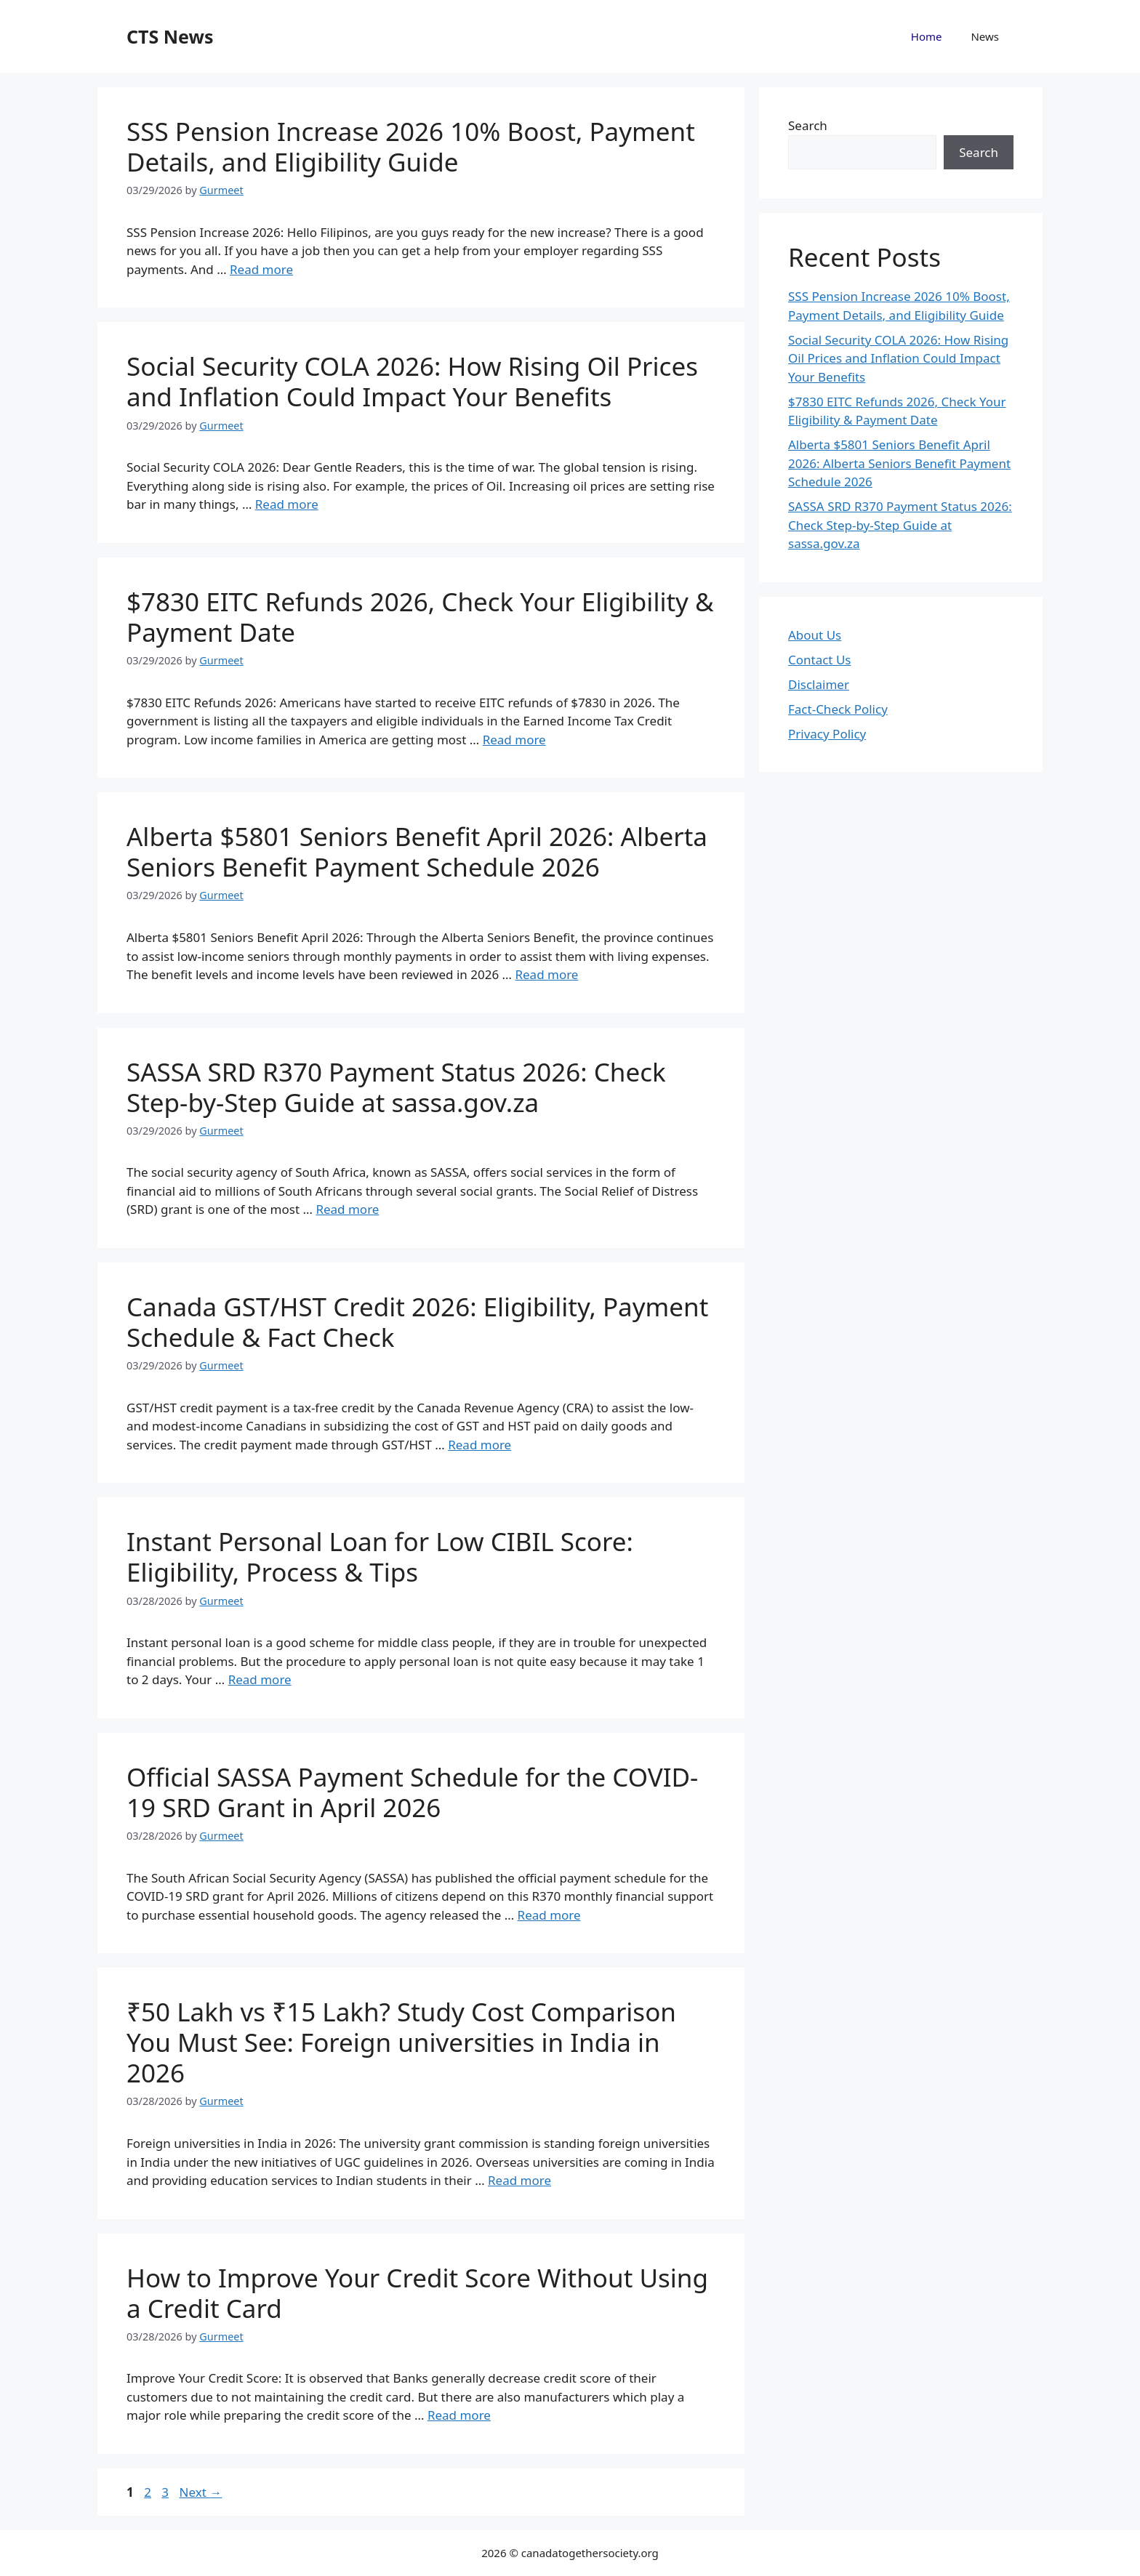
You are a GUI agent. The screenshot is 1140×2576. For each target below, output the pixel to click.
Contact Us (819, 659)
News (985, 36)
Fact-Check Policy (838, 709)
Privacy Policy (827, 733)
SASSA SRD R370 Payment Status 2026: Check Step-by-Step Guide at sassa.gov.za (396, 1087)
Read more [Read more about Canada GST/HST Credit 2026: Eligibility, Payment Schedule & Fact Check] (479, 1444)
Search (807, 125)
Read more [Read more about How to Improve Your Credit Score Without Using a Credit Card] (459, 2415)
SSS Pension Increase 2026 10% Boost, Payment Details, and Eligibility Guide (411, 146)
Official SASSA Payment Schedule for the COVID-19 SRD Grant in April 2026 (412, 1792)
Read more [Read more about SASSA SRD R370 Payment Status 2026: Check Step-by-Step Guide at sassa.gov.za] (347, 1209)
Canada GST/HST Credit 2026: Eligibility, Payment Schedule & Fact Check (417, 1321)
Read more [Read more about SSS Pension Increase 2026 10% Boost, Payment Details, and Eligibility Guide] (261, 269)
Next (200, 2492)
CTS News (170, 36)
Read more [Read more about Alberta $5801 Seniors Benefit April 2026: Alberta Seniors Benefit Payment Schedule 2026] (546, 974)
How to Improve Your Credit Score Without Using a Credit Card (417, 2293)
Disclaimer (818, 684)
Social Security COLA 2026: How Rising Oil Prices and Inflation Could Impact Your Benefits (412, 381)
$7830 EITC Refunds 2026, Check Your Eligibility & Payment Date (420, 616)
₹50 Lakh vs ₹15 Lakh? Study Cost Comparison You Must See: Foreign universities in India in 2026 (401, 2042)
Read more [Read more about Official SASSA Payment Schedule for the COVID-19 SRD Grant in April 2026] (549, 1915)
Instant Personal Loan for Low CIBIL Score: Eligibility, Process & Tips (380, 1556)
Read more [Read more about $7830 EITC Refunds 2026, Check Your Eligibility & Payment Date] (514, 739)
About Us (814, 635)
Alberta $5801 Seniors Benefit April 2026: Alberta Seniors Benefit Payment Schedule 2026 (417, 851)
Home (926, 36)
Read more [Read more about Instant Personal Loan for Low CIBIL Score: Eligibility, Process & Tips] (260, 1679)
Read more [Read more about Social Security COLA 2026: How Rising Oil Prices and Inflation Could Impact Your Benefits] (286, 504)
